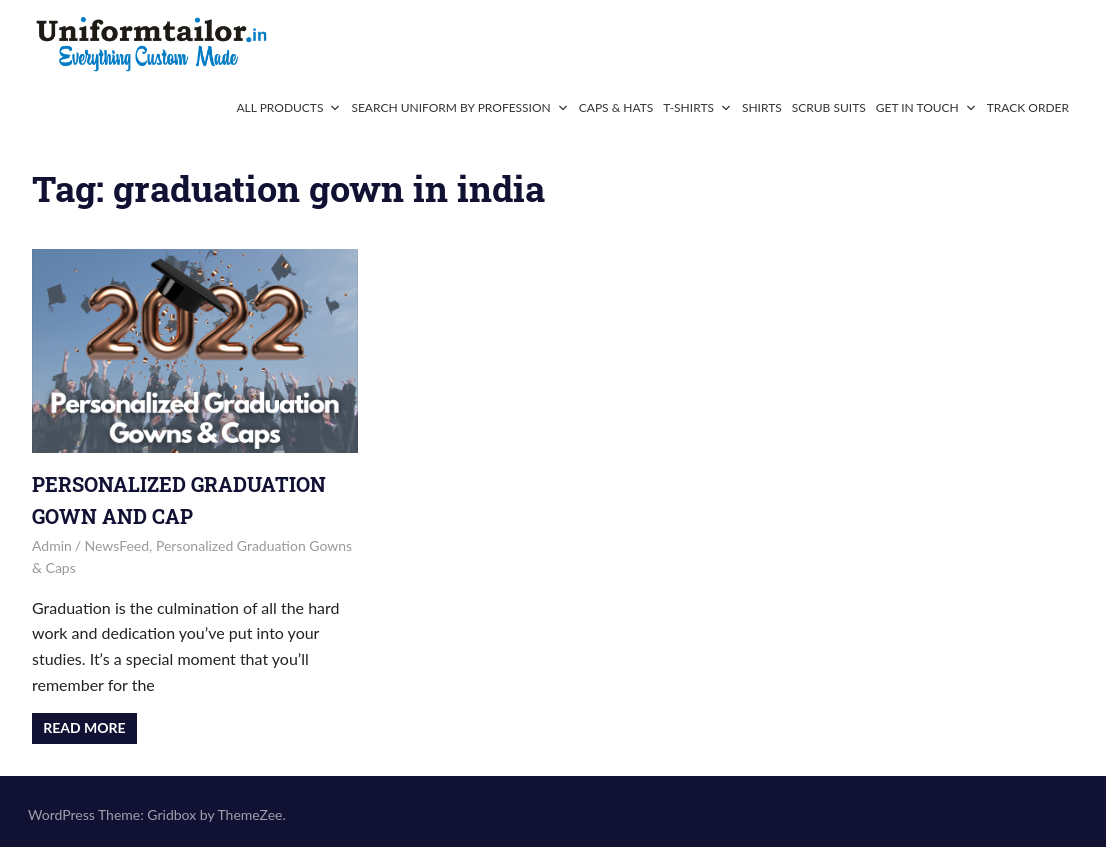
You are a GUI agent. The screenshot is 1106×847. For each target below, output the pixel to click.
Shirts (762, 107)
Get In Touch (926, 107)
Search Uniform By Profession (459, 107)
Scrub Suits (829, 107)
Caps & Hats (616, 107)
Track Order (1028, 107)
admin (52, 545)
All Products (288, 107)
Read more (84, 727)
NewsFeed (117, 545)
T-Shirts (697, 107)
